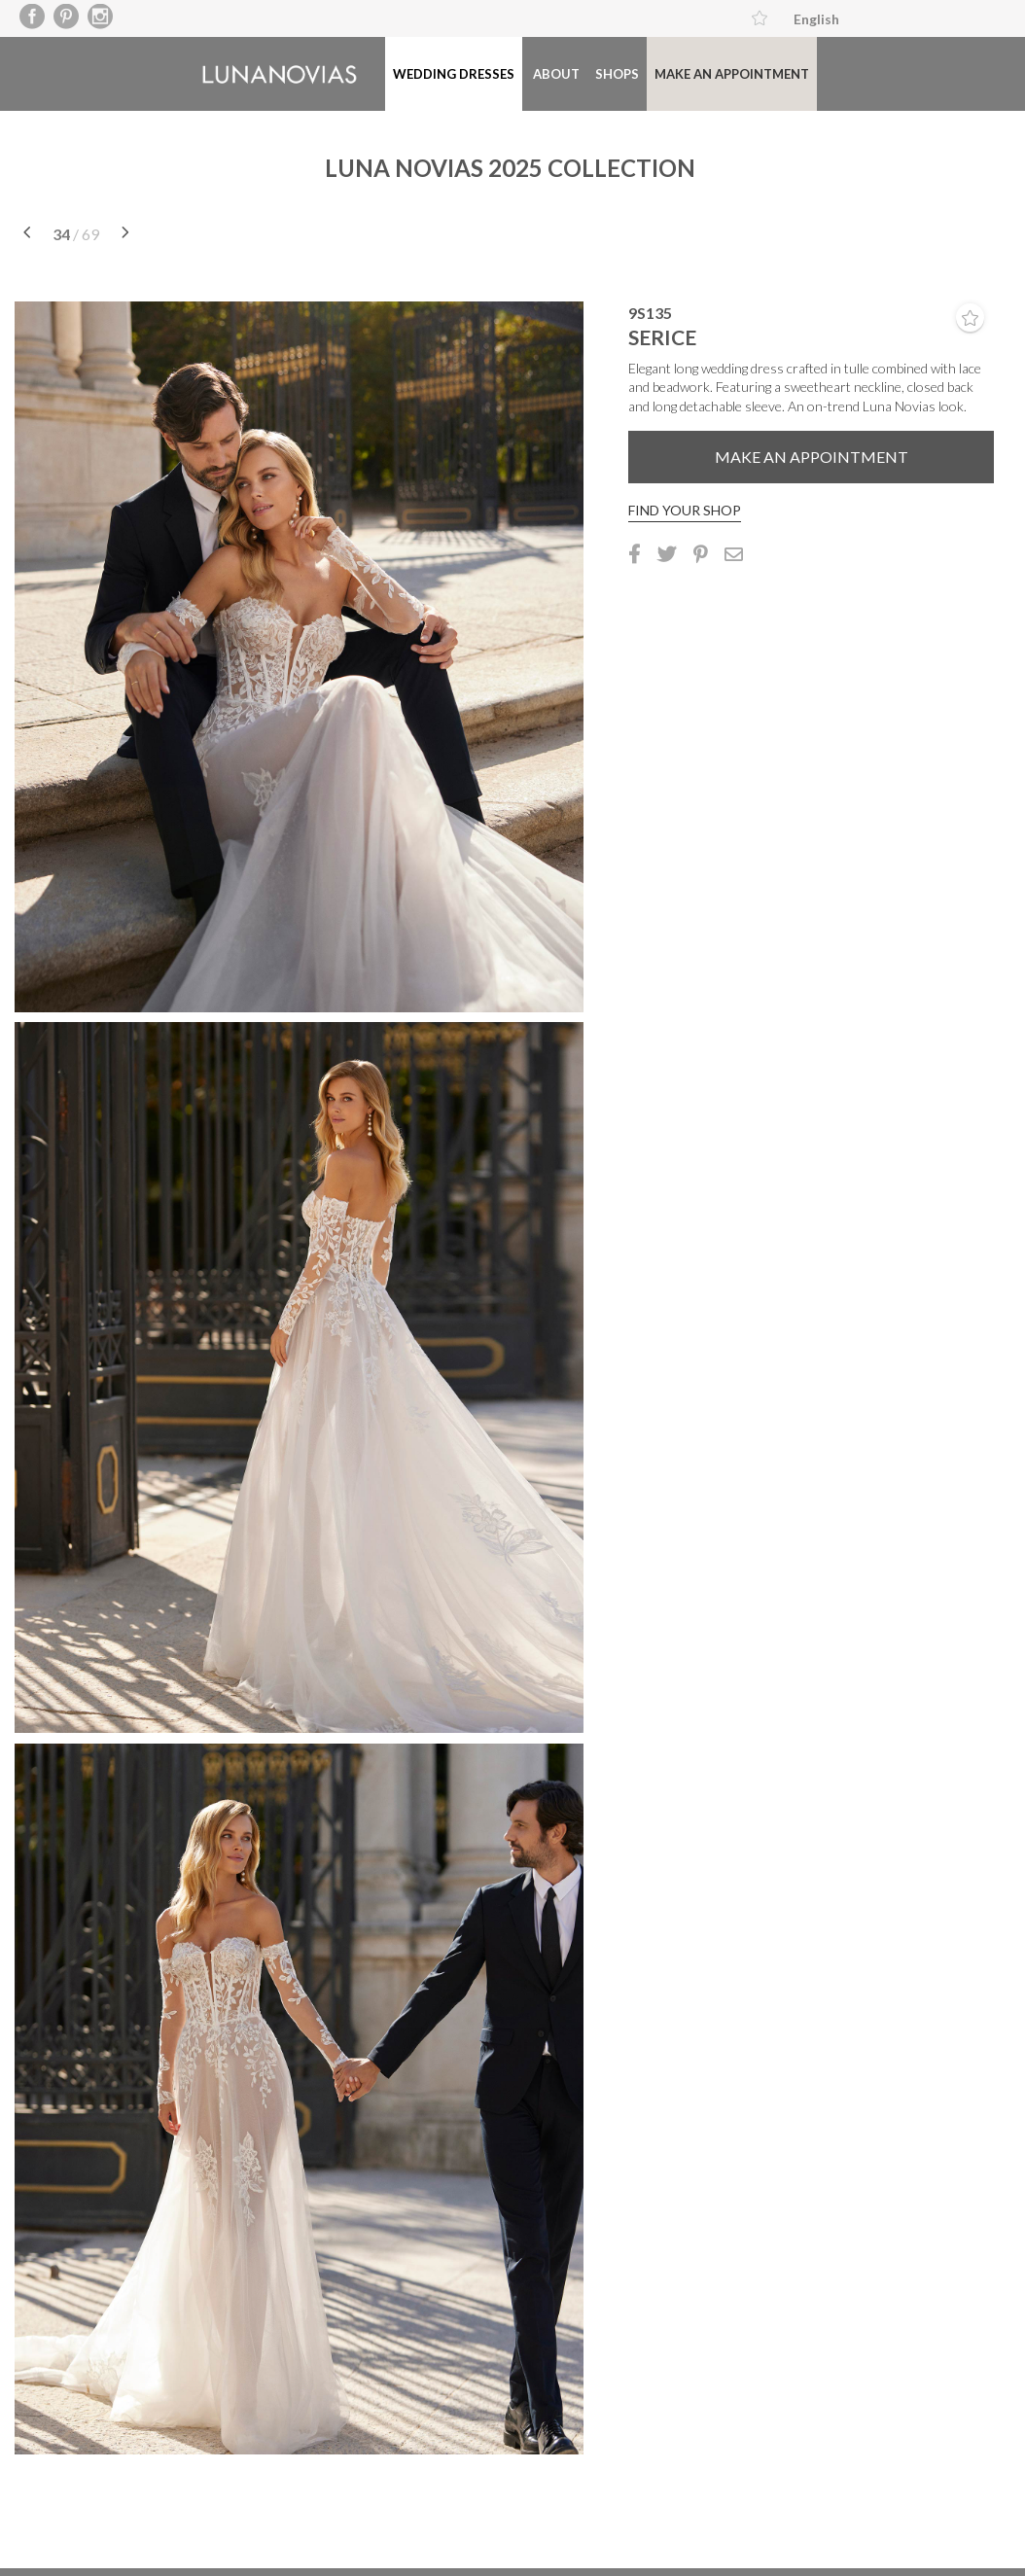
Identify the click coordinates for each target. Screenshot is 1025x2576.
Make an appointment (429, 147)
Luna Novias (297, 66)
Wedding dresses (472, 66)
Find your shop (684, 493)
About (252, 147)
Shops (314, 147)
